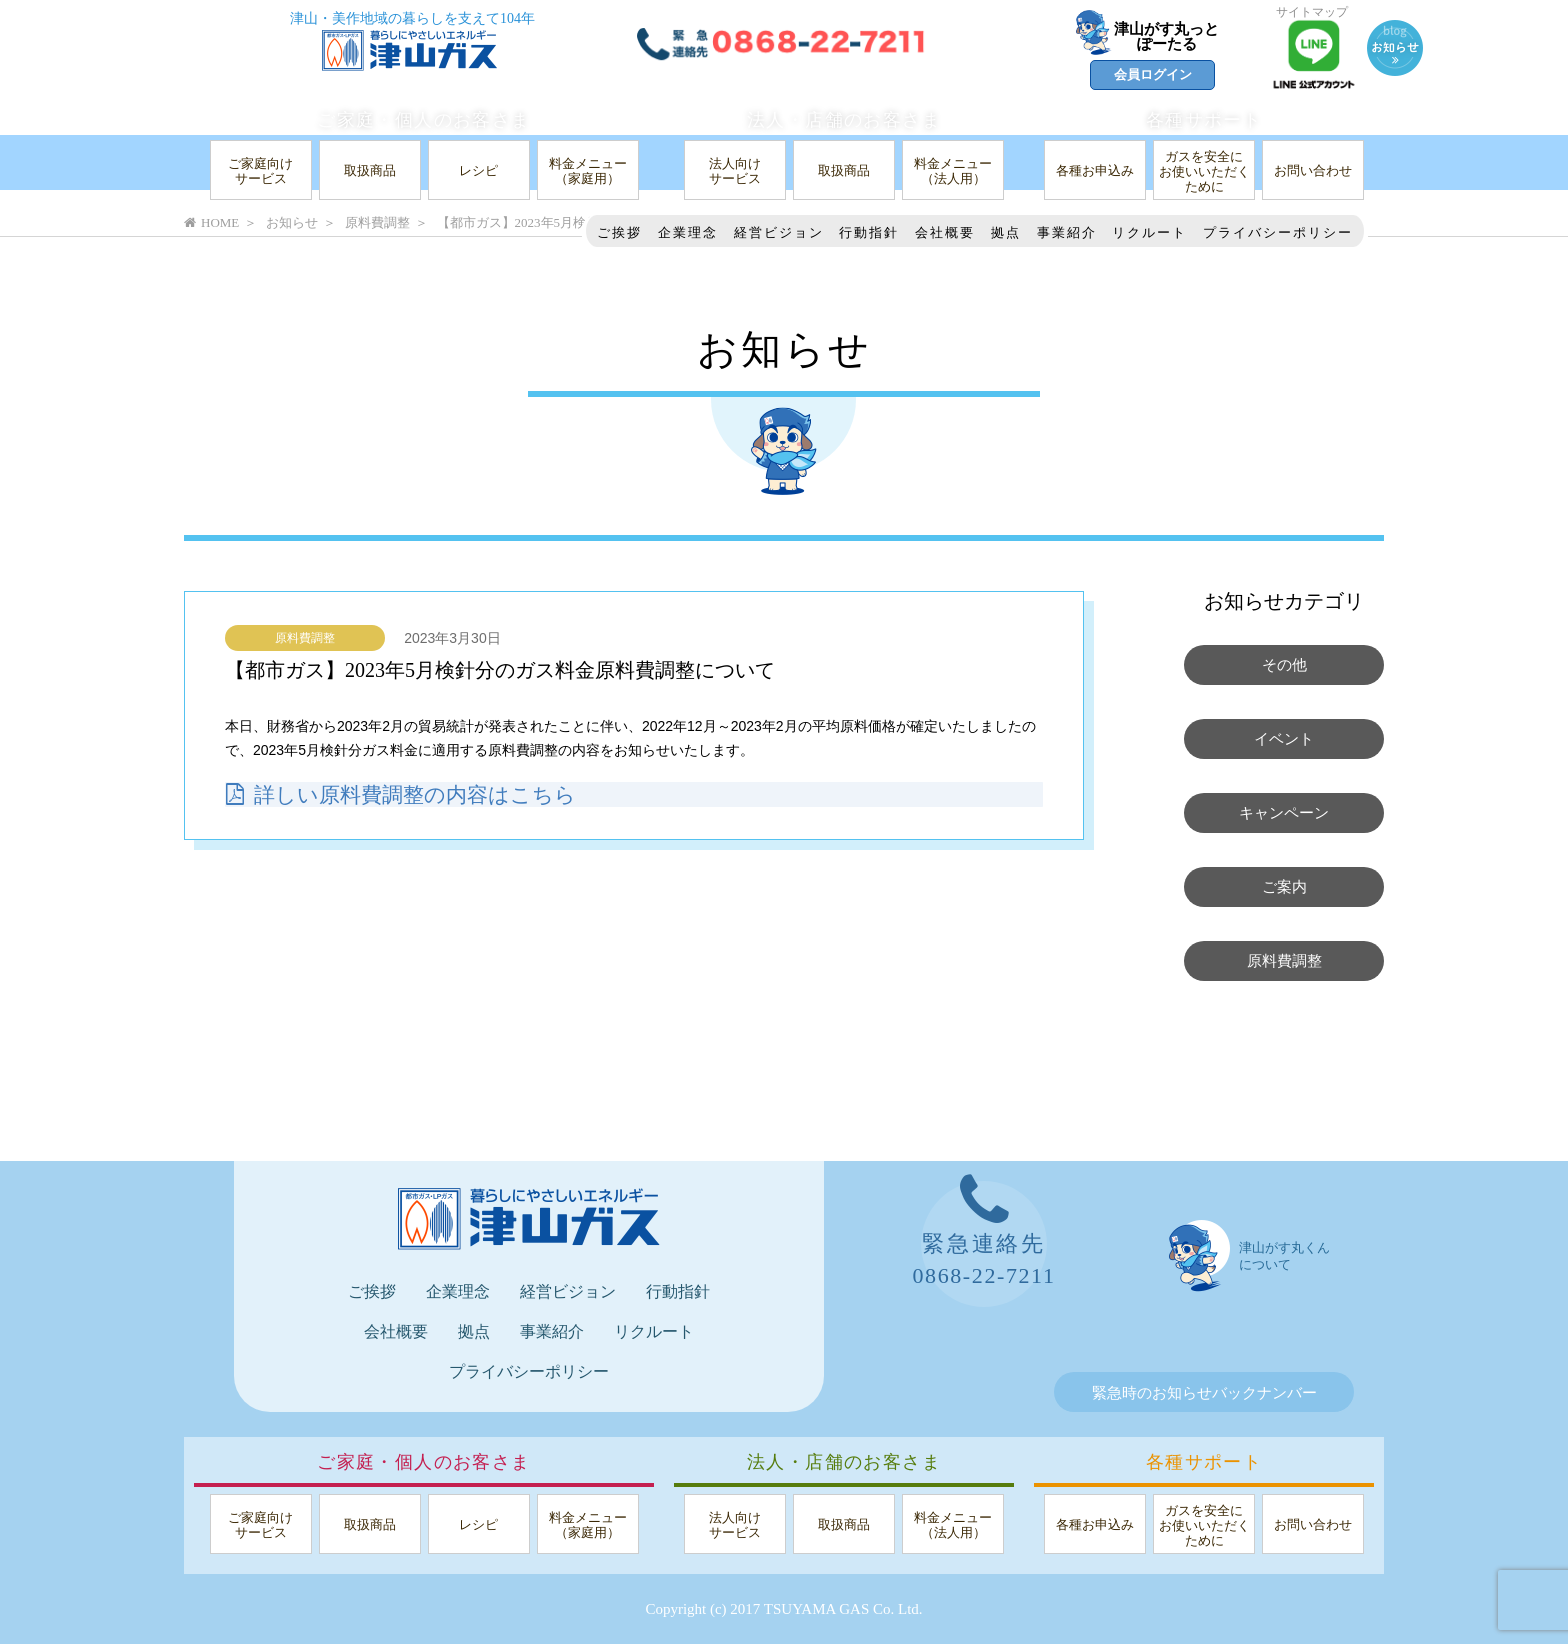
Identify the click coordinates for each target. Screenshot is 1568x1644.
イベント (1284, 739)
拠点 (1006, 232)
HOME (211, 222)
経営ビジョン (779, 232)
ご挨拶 (619, 232)
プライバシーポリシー (1278, 232)
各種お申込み (1095, 170)
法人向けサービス (735, 171)
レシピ (478, 170)
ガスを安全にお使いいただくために (1204, 171)
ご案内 (1284, 887)
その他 (1284, 665)
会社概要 (945, 232)
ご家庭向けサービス (260, 171)
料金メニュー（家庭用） (588, 171)
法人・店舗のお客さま (844, 120)
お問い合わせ (1313, 170)
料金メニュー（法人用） (953, 171)
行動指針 (869, 232)
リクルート (1149, 232)
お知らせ (292, 222)
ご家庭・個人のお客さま (423, 120)
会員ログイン (1153, 74)
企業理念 (688, 232)
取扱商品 (370, 170)
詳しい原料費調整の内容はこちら (408, 794)
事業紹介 (1067, 232)
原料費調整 (305, 638)
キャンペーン (1284, 813)
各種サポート (1204, 120)
